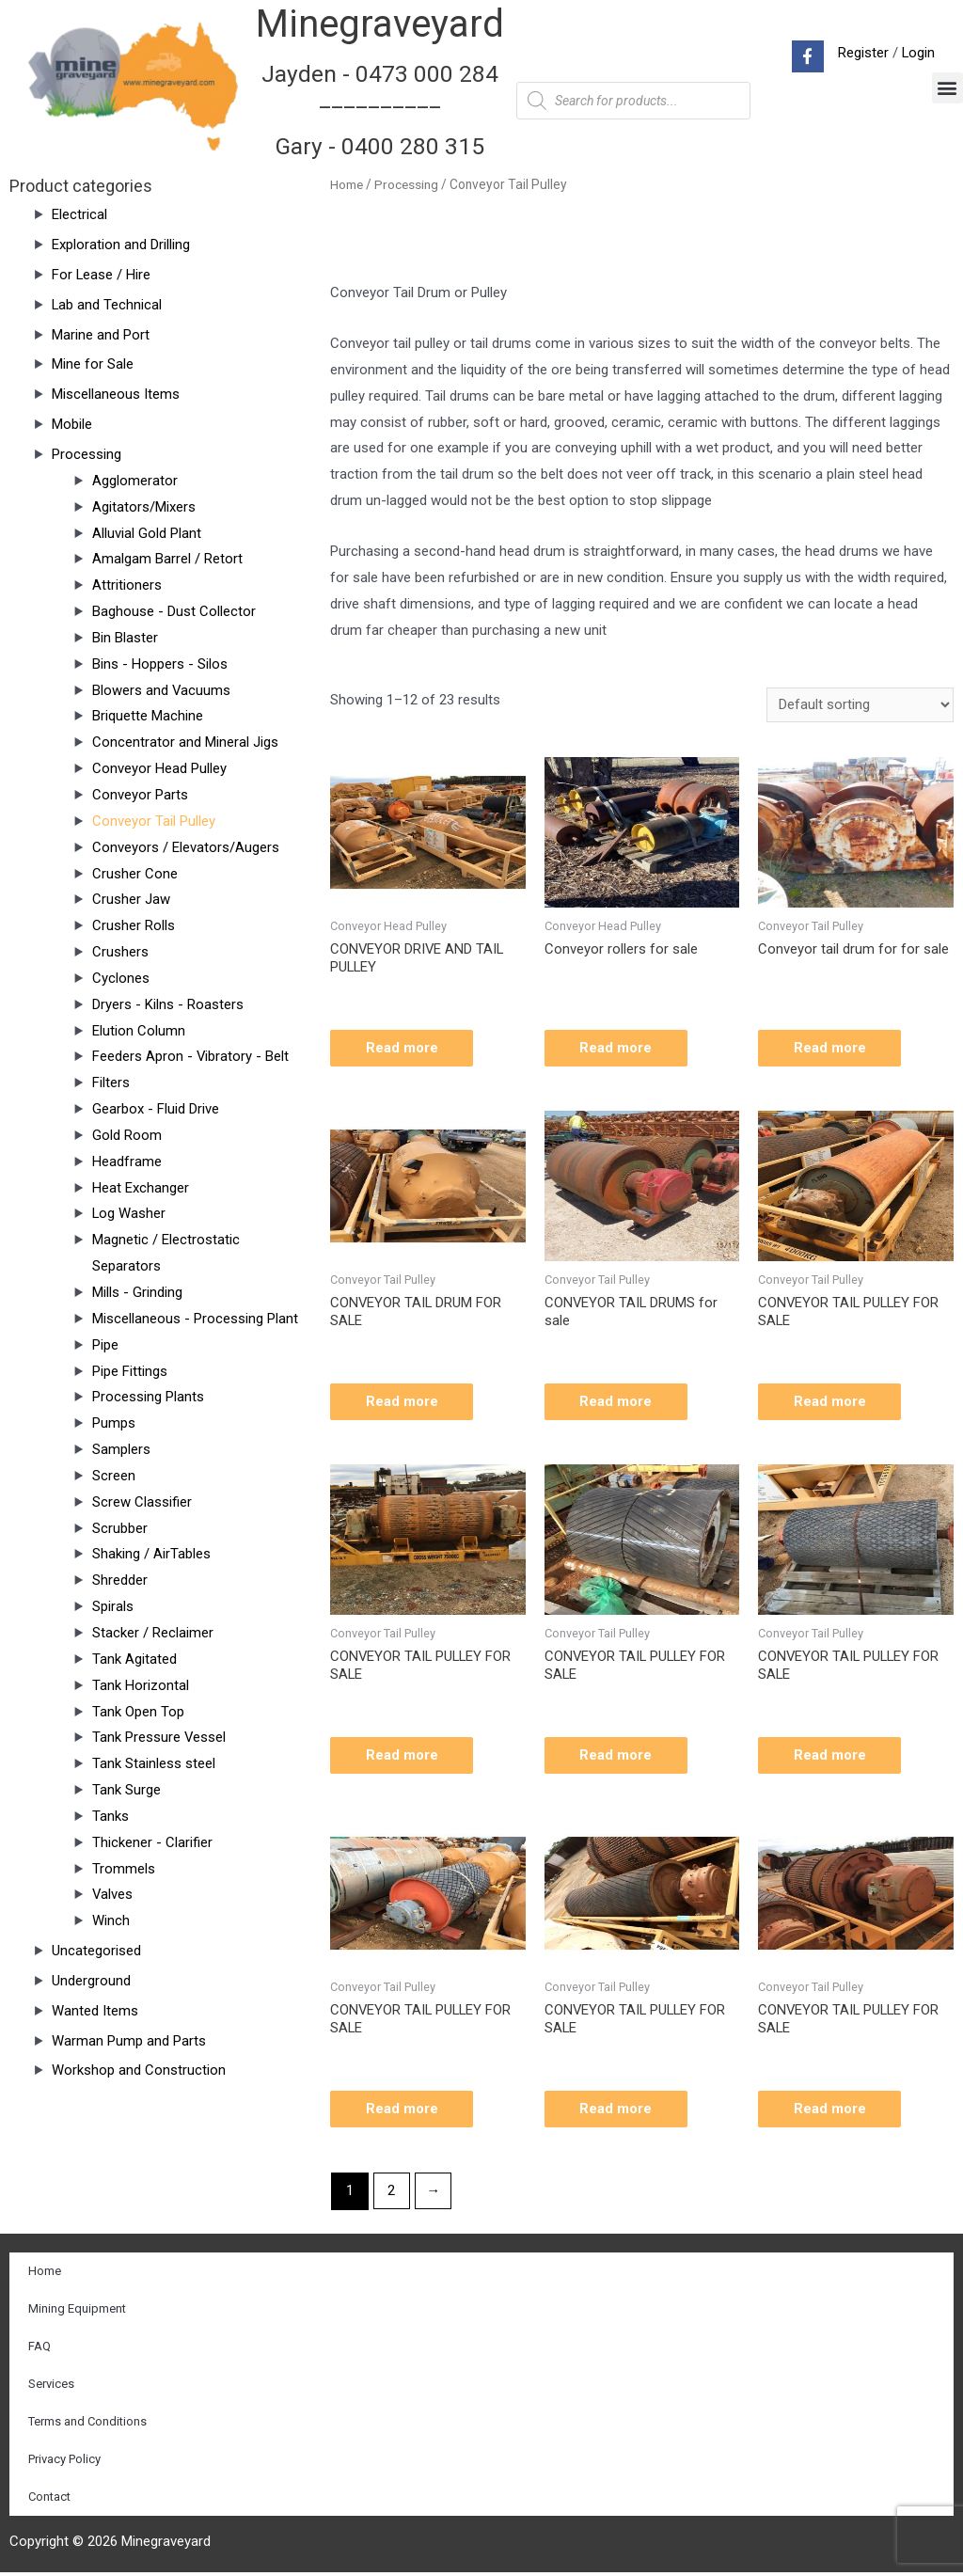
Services (51, 2387)
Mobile (72, 424)
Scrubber (120, 1528)
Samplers (121, 1449)
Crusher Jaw (131, 899)
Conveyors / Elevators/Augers (185, 847)
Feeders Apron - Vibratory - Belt (191, 1056)
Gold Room (127, 1135)
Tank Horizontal (140, 1685)
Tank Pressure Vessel (159, 1737)
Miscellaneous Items (116, 394)
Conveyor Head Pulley (159, 768)
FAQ (39, 2350)
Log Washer (129, 1213)
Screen (113, 1475)
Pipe (105, 1344)
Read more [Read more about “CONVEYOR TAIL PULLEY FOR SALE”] (832, 1402)
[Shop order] (860, 704)
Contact (49, 2500)
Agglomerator (135, 480)
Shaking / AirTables (151, 1553)
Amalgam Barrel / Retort (167, 558)
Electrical (79, 214)
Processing (86, 454)
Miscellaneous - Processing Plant (195, 1318)
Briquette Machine (147, 715)
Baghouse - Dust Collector (174, 611)
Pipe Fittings (129, 1371)
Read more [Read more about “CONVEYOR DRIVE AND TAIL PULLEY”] (404, 1047)
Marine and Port (101, 334)
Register (862, 52)
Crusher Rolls (133, 925)
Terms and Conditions (87, 2425)
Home (347, 184)
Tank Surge (126, 1789)
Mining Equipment (77, 2312)
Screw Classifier (142, 1501)
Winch (111, 1920)
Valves (113, 1894)
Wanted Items (95, 2010)
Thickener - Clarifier (152, 1842)
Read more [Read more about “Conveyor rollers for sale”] (618, 1047)
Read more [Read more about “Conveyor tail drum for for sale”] (832, 1047)
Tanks (110, 1816)
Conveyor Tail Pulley (153, 821)
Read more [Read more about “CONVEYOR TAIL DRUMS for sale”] (618, 1402)
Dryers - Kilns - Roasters (168, 1004)
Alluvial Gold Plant (146, 533)
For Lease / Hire (101, 274)
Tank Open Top (138, 1711)
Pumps (113, 1422)
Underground (91, 1980)
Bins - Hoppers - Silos (160, 664)
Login (918, 52)
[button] (947, 87)
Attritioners (127, 585)
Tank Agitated (134, 1659)
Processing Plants (148, 1396)
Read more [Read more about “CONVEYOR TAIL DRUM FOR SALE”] (404, 1402)
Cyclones (121, 978)
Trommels (123, 1868)
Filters (111, 1082)
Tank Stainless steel (153, 1763)
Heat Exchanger (140, 1187)
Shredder (120, 1580)
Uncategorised (96, 1950)
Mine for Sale (93, 364)
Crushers (120, 951)
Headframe (127, 1161)
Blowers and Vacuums (161, 690)
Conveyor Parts (140, 794)
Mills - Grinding (137, 1292)
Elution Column (138, 1030)
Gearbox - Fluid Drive (155, 1108)
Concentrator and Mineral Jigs (185, 742)
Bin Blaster (125, 637)
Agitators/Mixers (144, 506)
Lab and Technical (107, 304)
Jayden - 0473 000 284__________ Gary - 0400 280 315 (379, 110)
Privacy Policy (64, 2463)
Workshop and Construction (139, 2070)
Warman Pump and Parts (129, 2040)
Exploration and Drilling (121, 244)
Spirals (113, 1606)
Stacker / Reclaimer (152, 1632)
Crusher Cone (135, 873)
